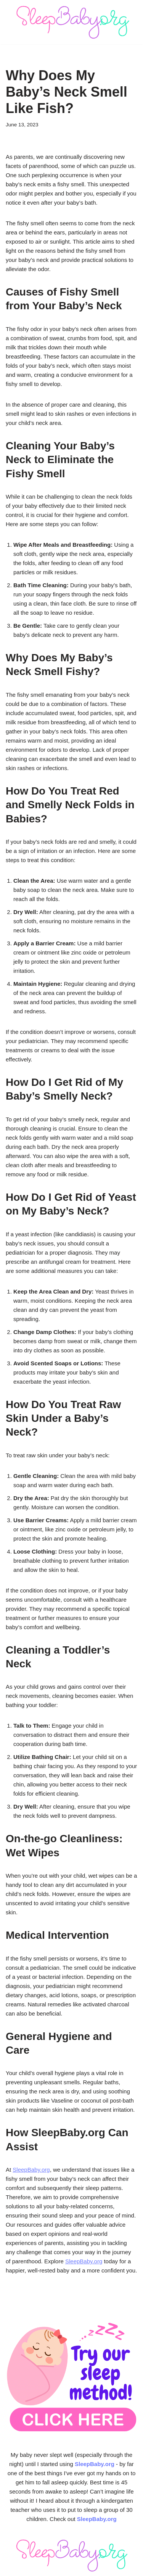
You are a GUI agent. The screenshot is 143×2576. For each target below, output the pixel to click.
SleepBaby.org (31, 2169)
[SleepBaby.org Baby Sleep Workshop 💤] (72, 22)
